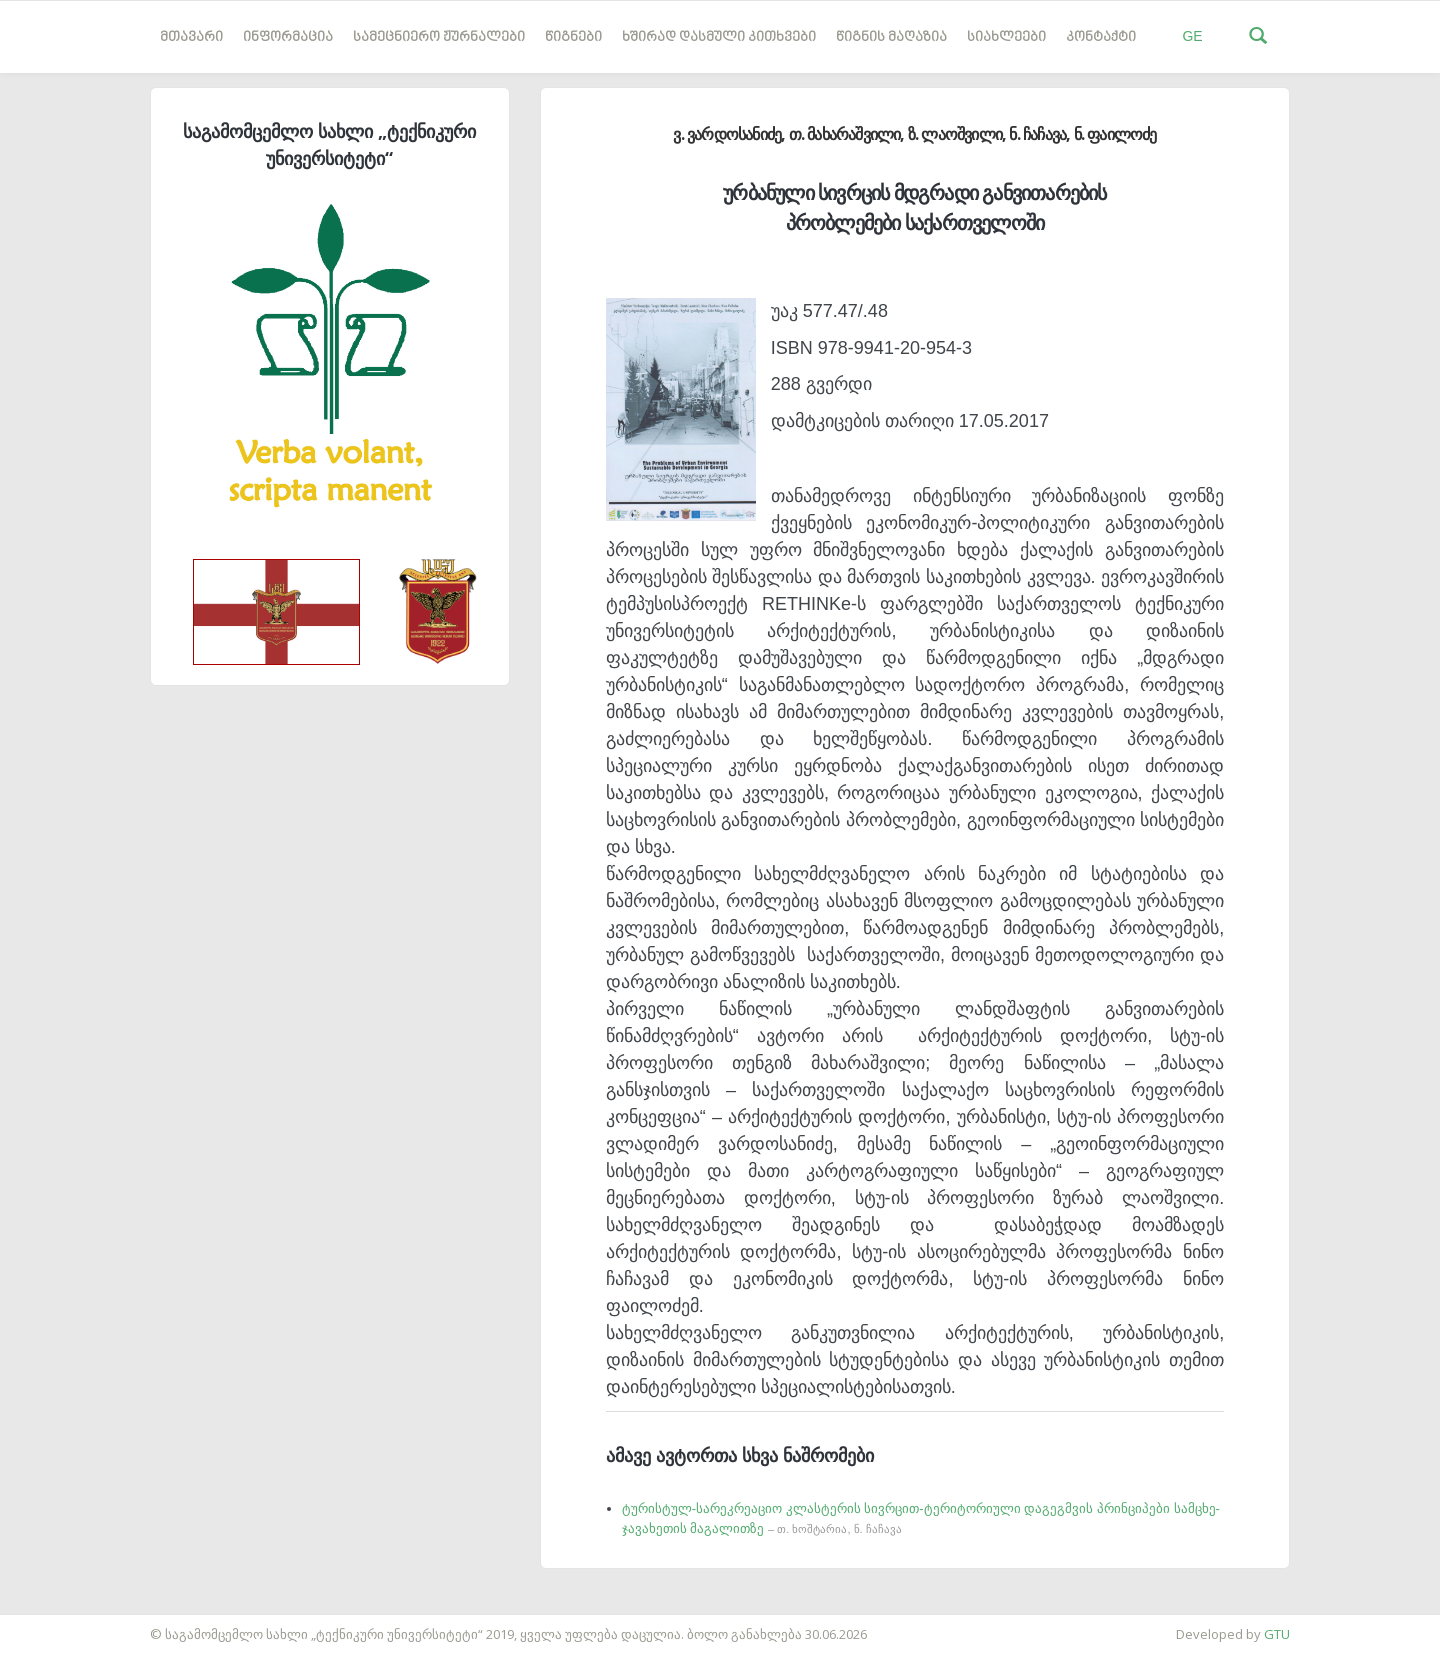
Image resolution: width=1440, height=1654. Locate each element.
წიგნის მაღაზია (891, 37)
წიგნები (573, 37)
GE (1192, 36)
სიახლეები (1006, 37)
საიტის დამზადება (59, 1624)
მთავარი (191, 37)
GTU (1277, 1634)
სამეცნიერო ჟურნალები (439, 37)
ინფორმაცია (288, 37)
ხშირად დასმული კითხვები (719, 37)
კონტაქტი (1101, 37)
